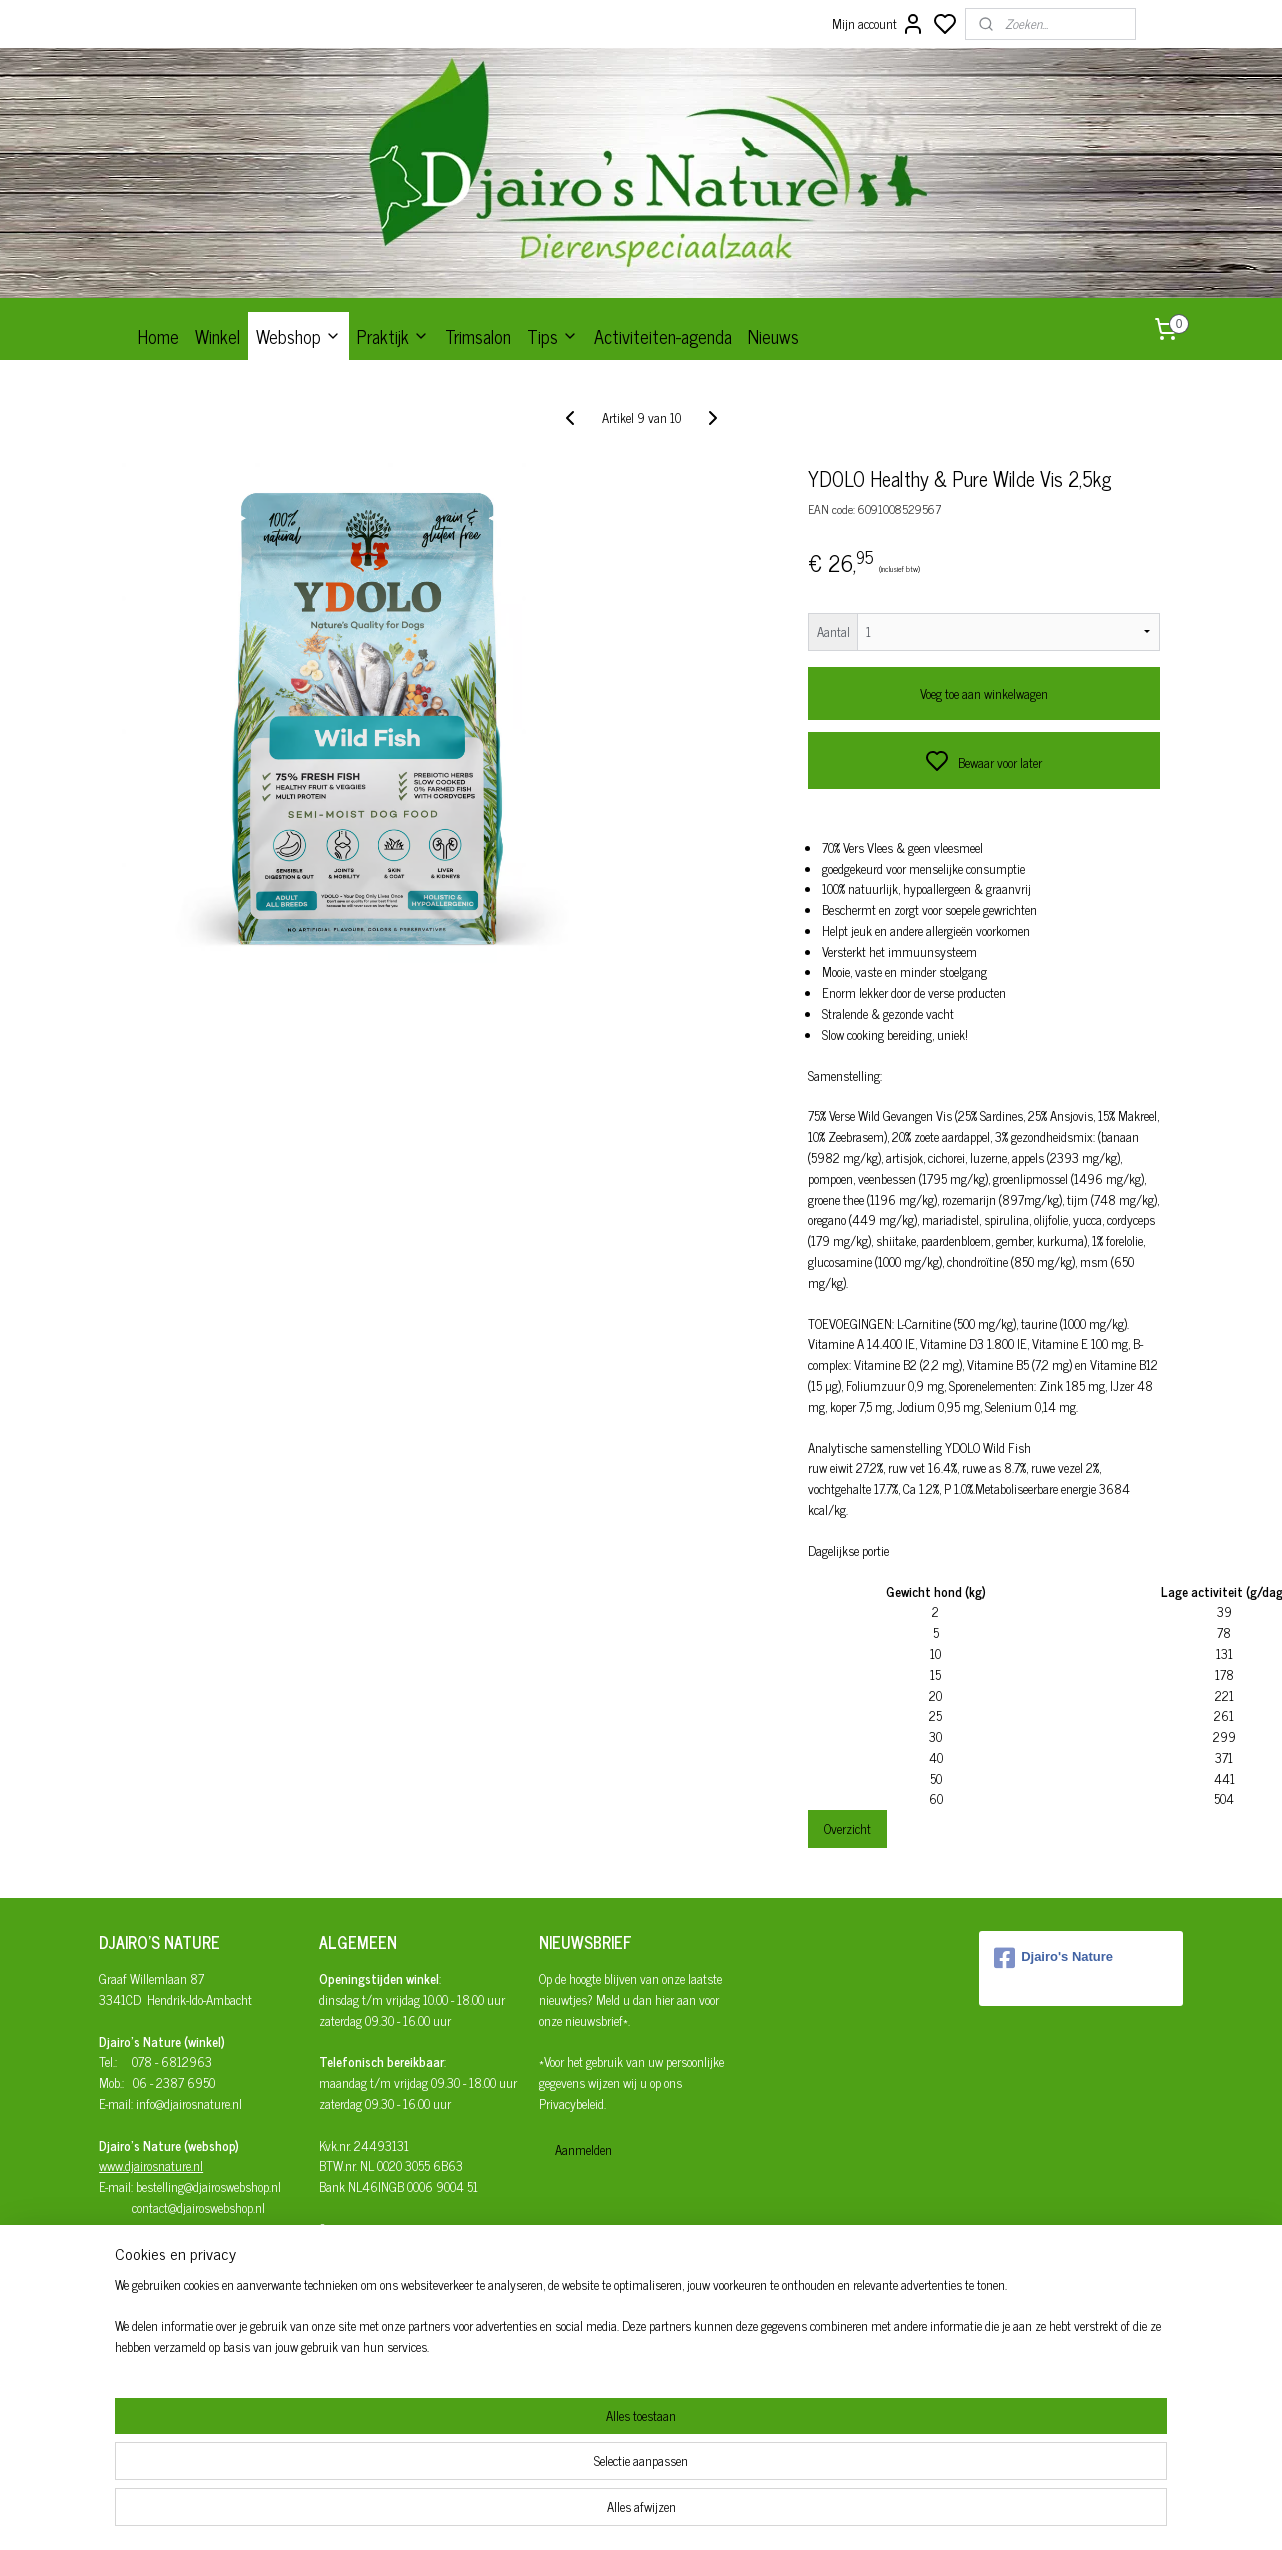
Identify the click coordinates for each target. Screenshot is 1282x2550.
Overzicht (847, 1828)
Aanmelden (583, 2149)
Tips (552, 336)
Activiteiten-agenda (663, 336)
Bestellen (341, 2249)
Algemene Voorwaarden (376, 2311)
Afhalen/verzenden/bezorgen (392, 2269)
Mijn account (878, 24)
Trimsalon (478, 336)
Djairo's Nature (1053, 1958)
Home (158, 336)
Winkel (217, 336)
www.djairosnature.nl (151, 2165)
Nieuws (773, 336)
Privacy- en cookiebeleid (376, 2332)
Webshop (298, 336)
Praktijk (393, 336)
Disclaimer (346, 2352)
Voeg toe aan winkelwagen (984, 693)
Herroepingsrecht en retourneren (398, 2290)
